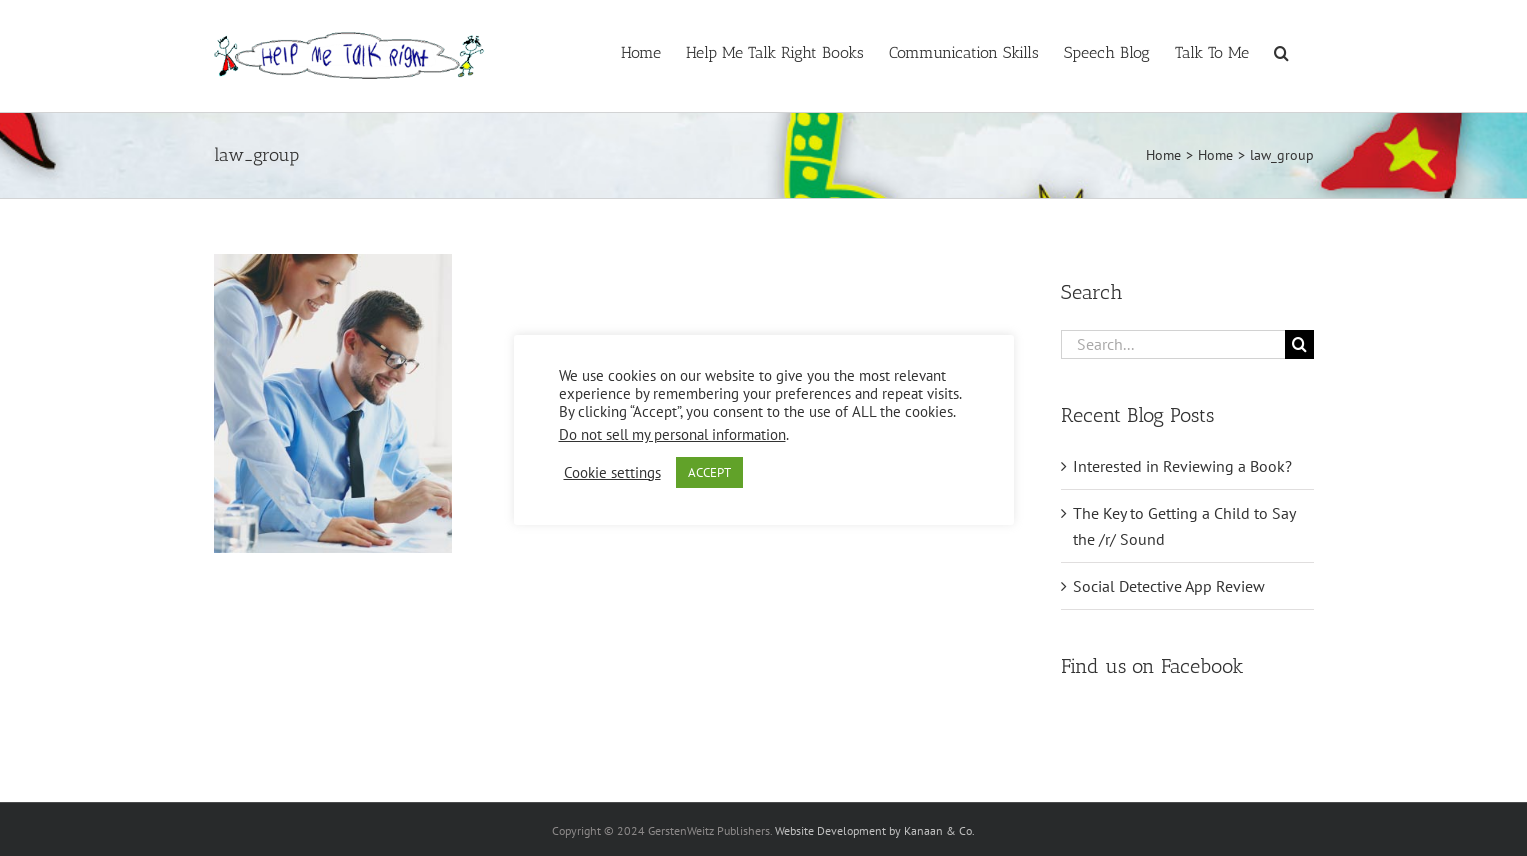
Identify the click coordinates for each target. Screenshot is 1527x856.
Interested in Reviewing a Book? (1182, 466)
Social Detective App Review (1169, 586)
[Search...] (1173, 344)
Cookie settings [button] (612, 473)
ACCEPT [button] (709, 472)
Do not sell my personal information (672, 434)
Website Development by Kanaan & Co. (875, 830)
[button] (1281, 51)
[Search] (1299, 344)
